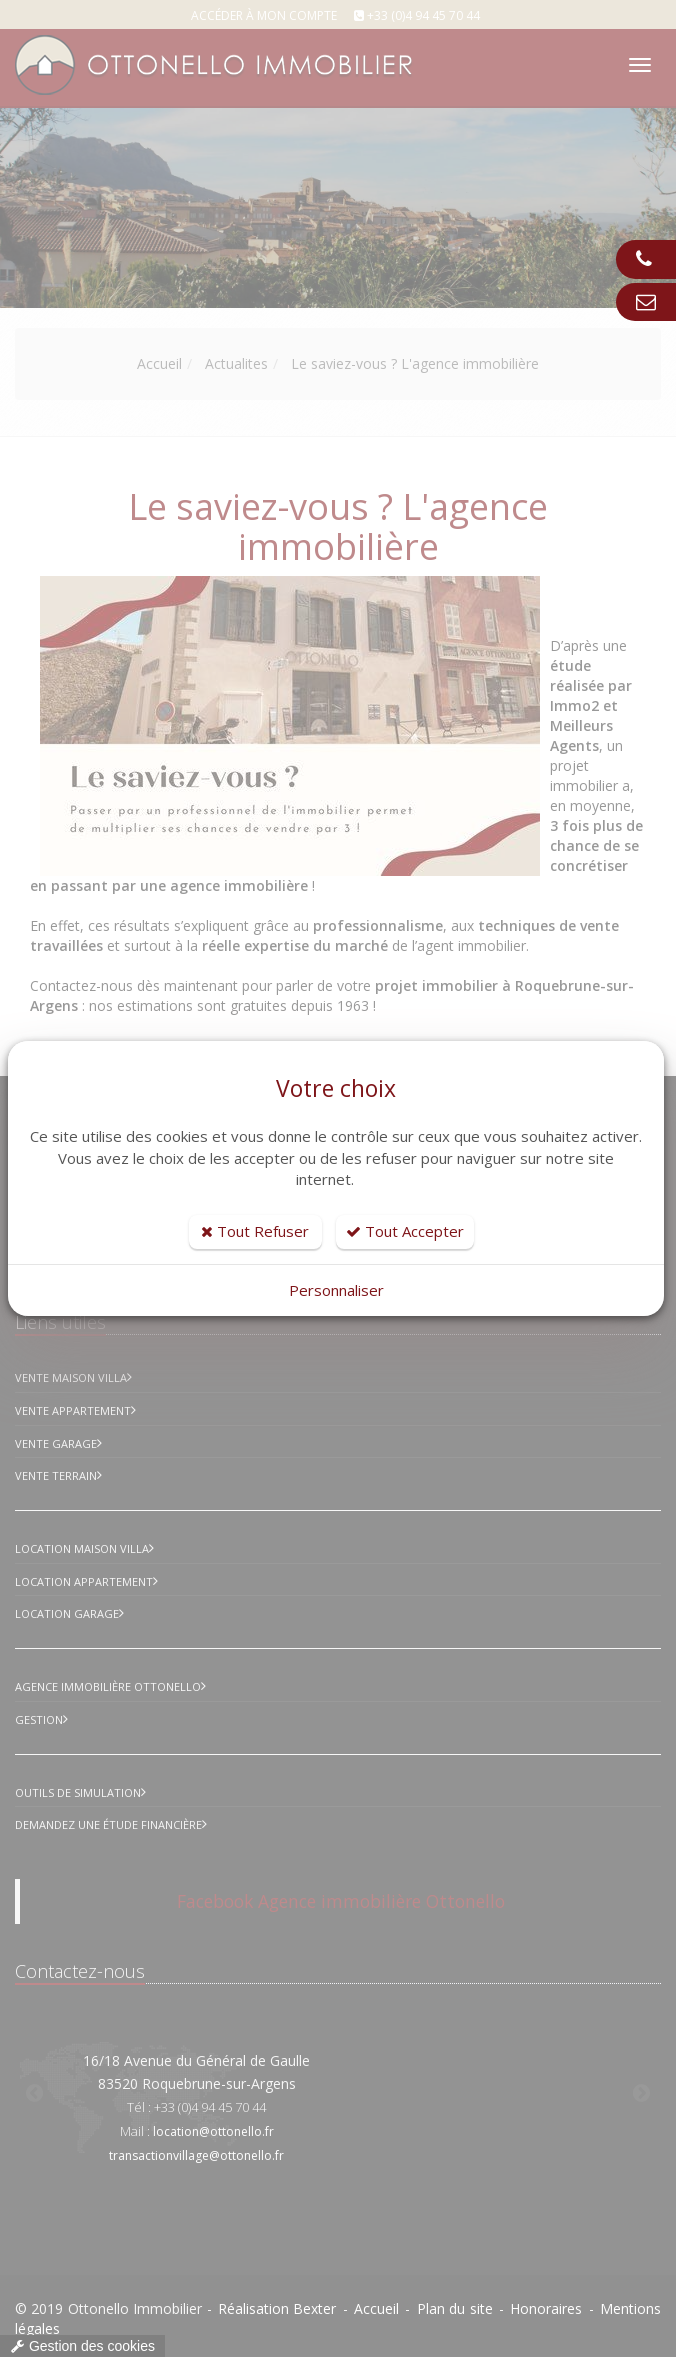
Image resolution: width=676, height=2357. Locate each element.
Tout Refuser (255, 1231)
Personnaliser (336, 1290)
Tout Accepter (405, 1231)
